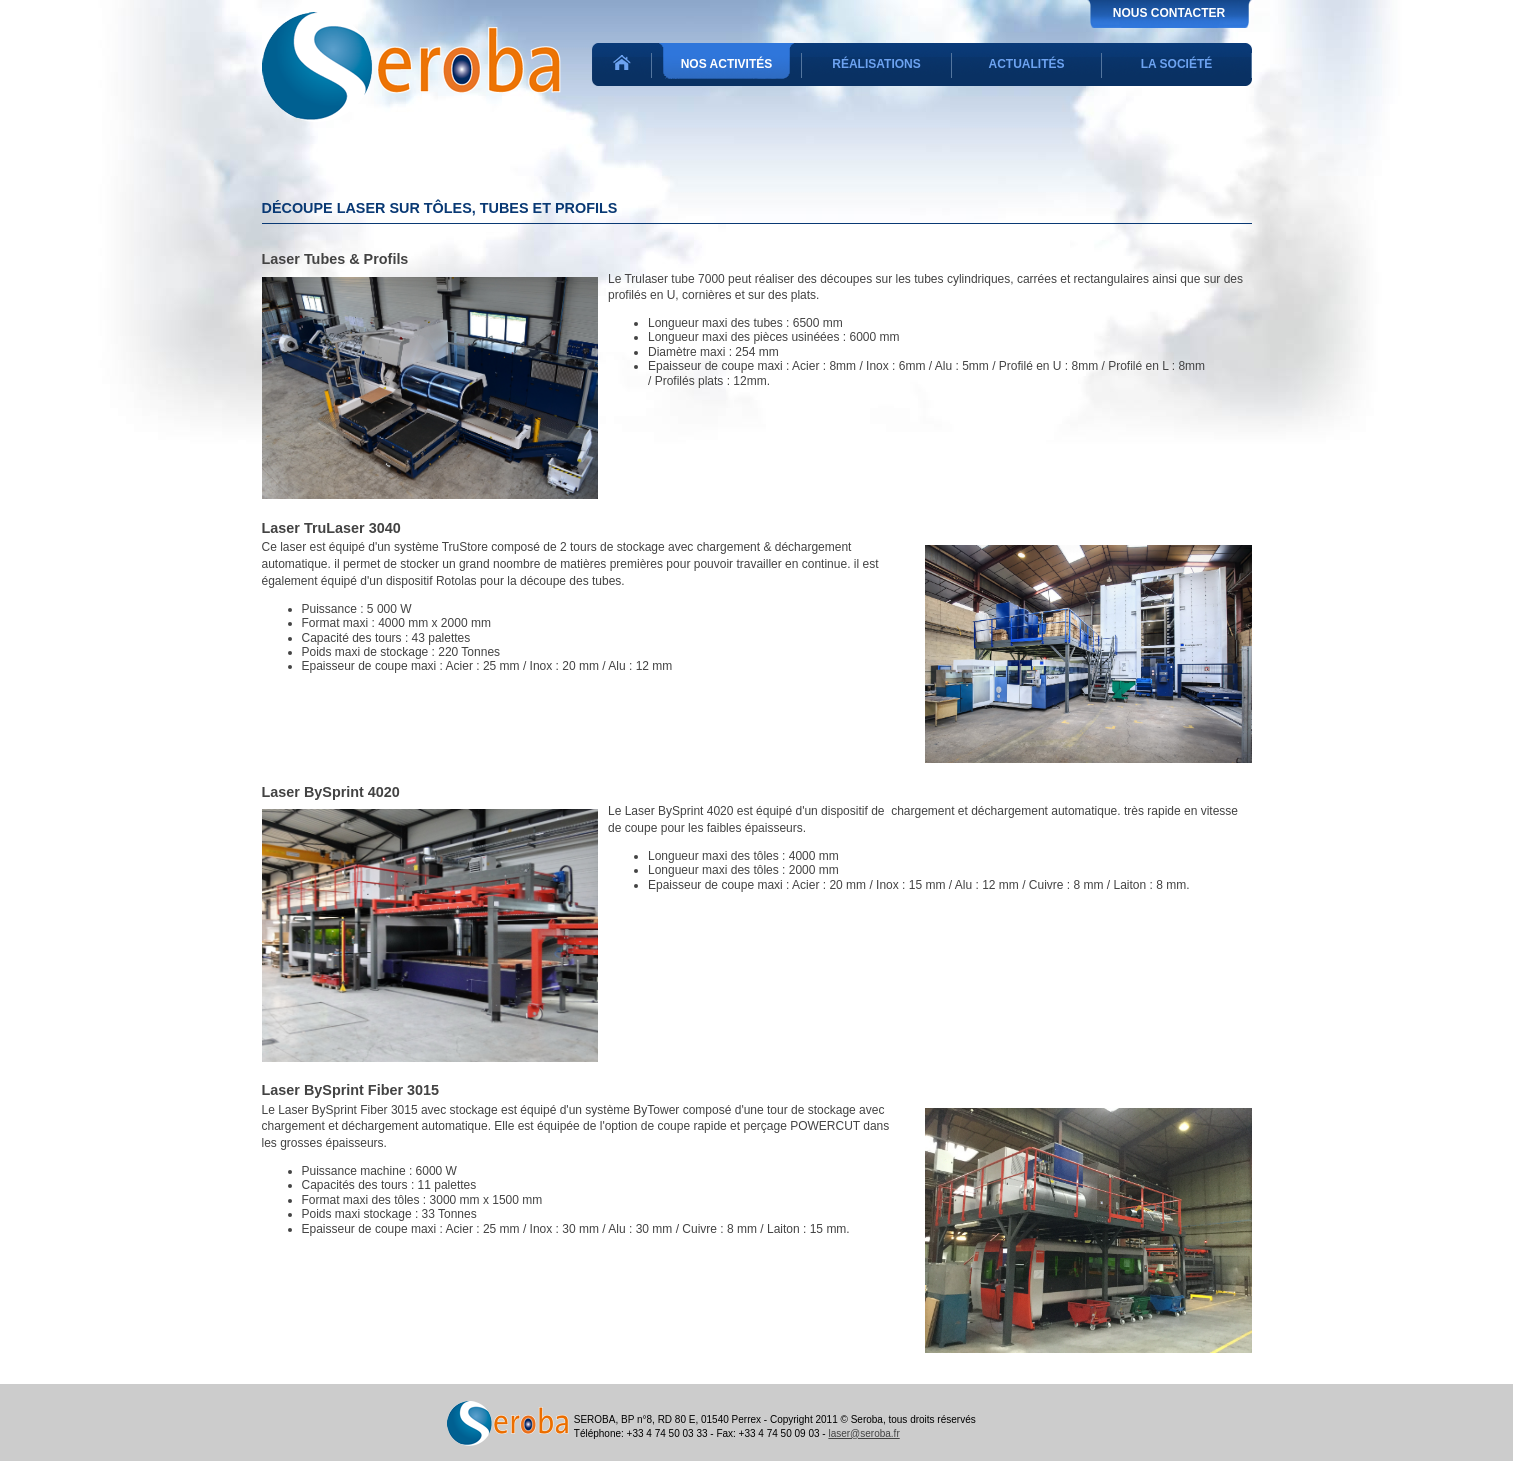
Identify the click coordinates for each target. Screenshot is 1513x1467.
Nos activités (727, 64)
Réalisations (876, 64)
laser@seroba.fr (863, 1433)
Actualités (1027, 64)
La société (1177, 64)
